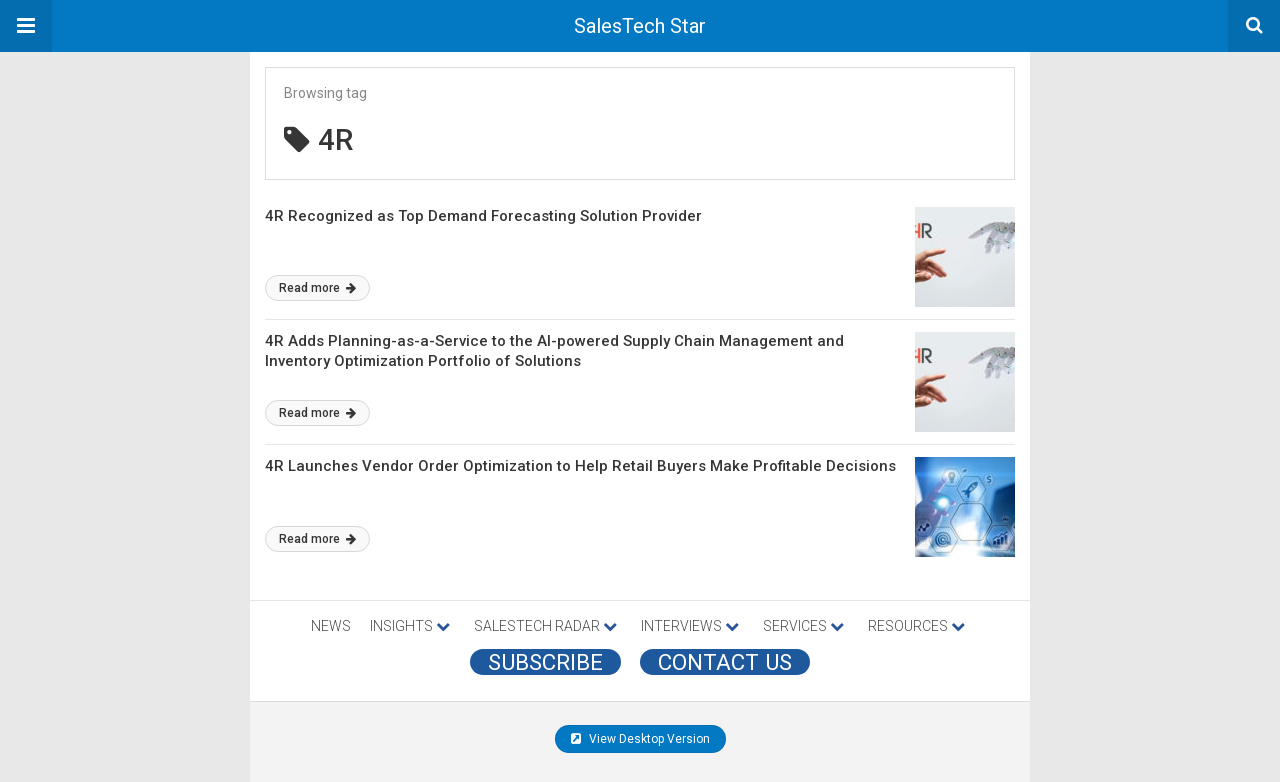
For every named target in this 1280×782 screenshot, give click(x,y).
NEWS (331, 626)
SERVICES (803, 626)
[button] (26, 26)
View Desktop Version (640, 739)
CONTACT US (725, 662)
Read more (317, 288)
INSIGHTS (410, 626)
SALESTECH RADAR (545, 626)
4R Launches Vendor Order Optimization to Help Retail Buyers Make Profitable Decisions (580, 466)
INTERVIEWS (690, 626)
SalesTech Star (640, 26)
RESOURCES (916, 626)
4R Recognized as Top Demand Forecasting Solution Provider (483, 216)
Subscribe (545, 662)
